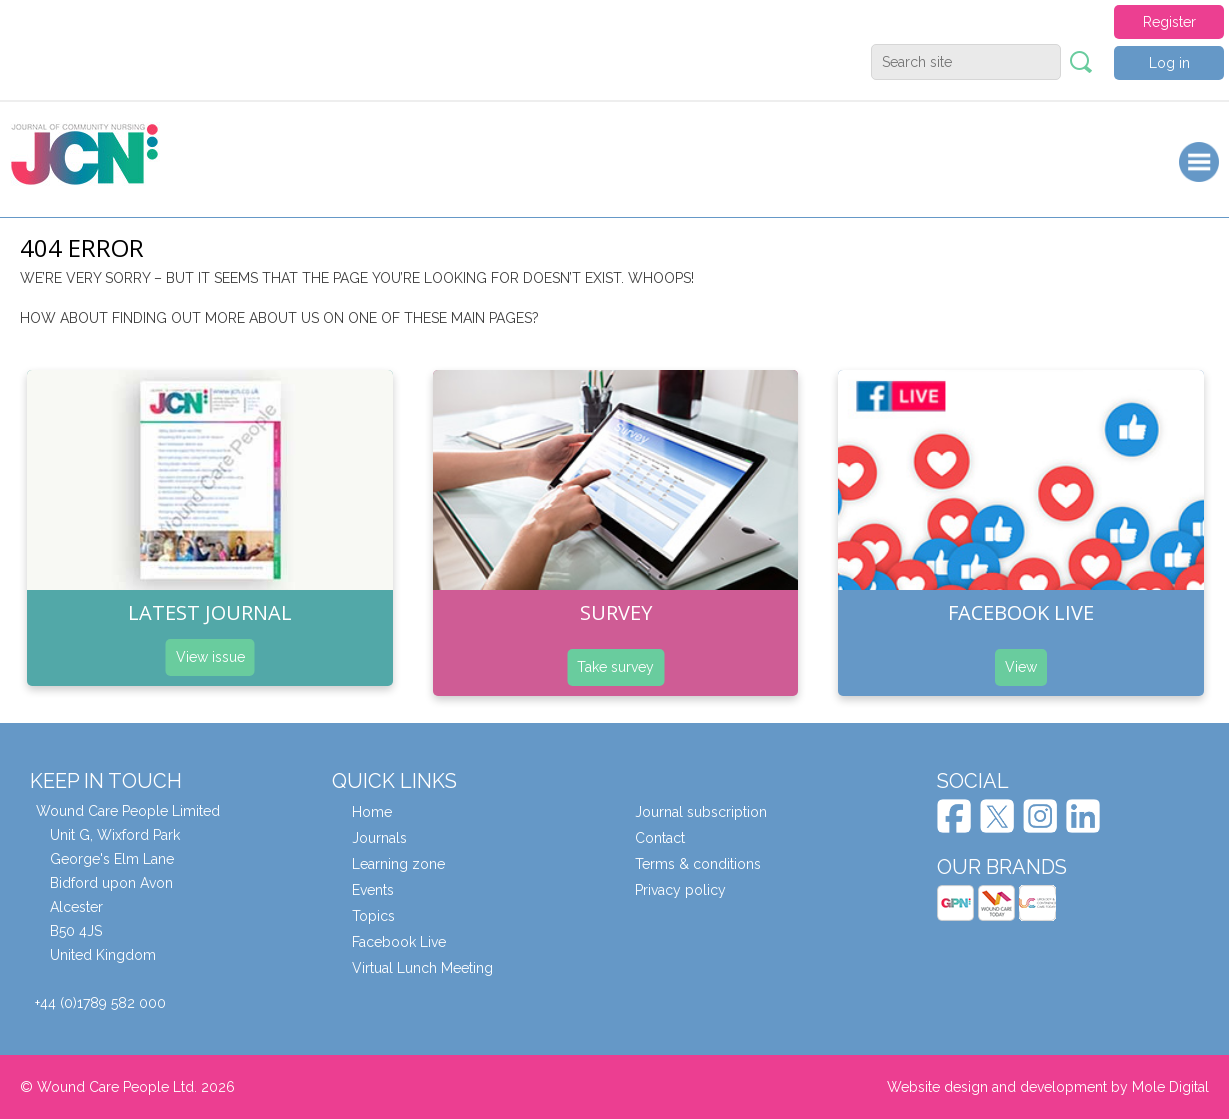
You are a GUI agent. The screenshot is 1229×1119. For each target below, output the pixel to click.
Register (1169, 22)
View (1021, 667)
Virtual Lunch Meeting (422, 968)
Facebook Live (399, 942)
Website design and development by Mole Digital (1048, 1087)
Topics (373, 916)
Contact (660, 838)
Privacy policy (680, 890)
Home (372, 812)
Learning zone (398, 864)
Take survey (615, 667)
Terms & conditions (698, 864)
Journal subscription (701, 812)
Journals (379, 838)
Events (373, 890)
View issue (210, 657)
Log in (1169, 63)
